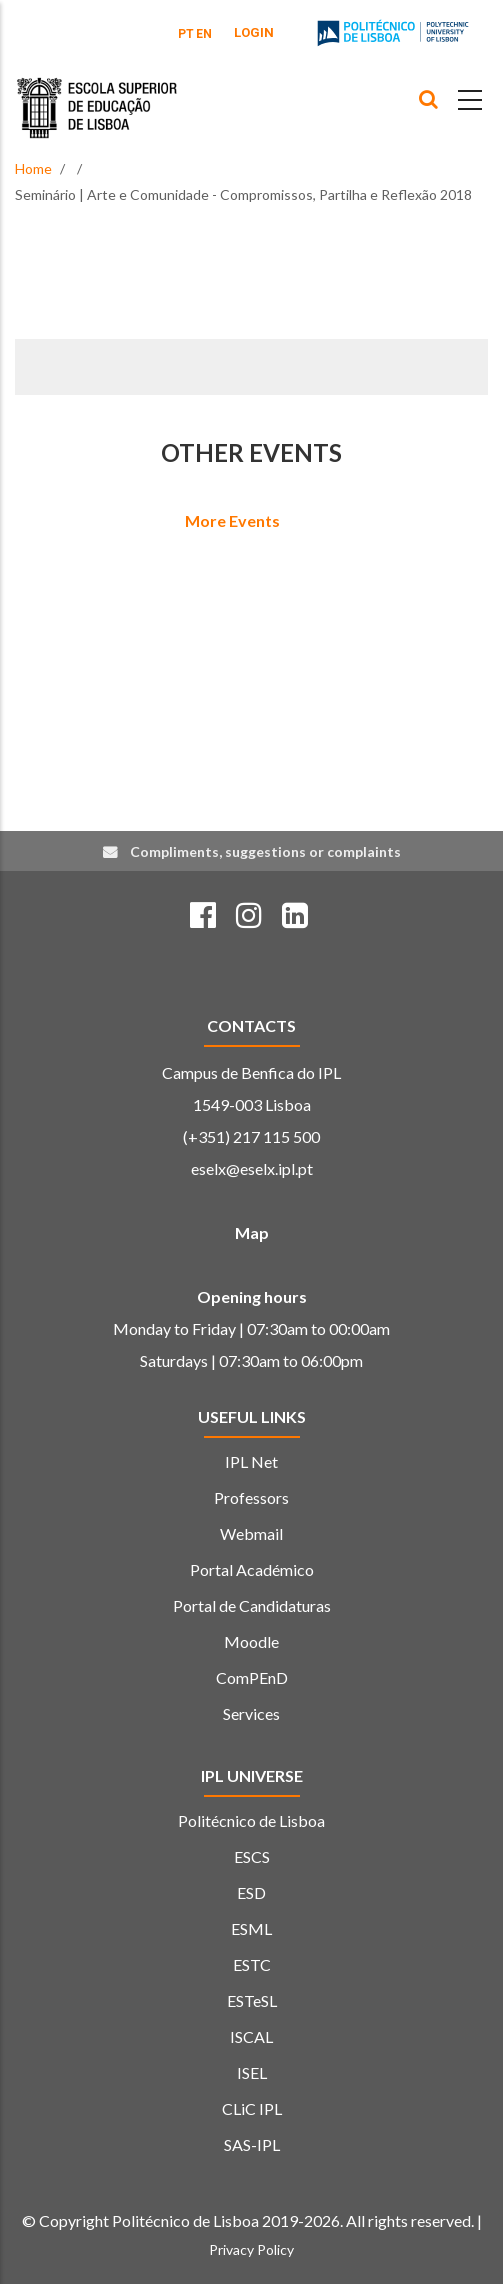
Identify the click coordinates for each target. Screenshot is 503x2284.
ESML (251, 1928)
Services (251, 1713)
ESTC (252, 1964)
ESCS (252, 1856)
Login (254, 32)
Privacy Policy (251, 2249)
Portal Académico (252, 1569)
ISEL (252, 2072)
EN (204, 34)
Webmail (251, 1533)
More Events (232, 520)
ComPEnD (252, 1677)
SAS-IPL (252, 2144)
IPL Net (251, 1461)
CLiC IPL (252, 2108)
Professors (251, 1497)
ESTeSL (252, 2000)
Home (33, 168)
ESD (251, 1892)
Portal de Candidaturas (252, 1605)
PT (186, 34)
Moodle (251, 1641)
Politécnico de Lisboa (251, 1820)
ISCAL (251, 2036)
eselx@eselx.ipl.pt (252, 1168)
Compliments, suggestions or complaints (265, 851)
